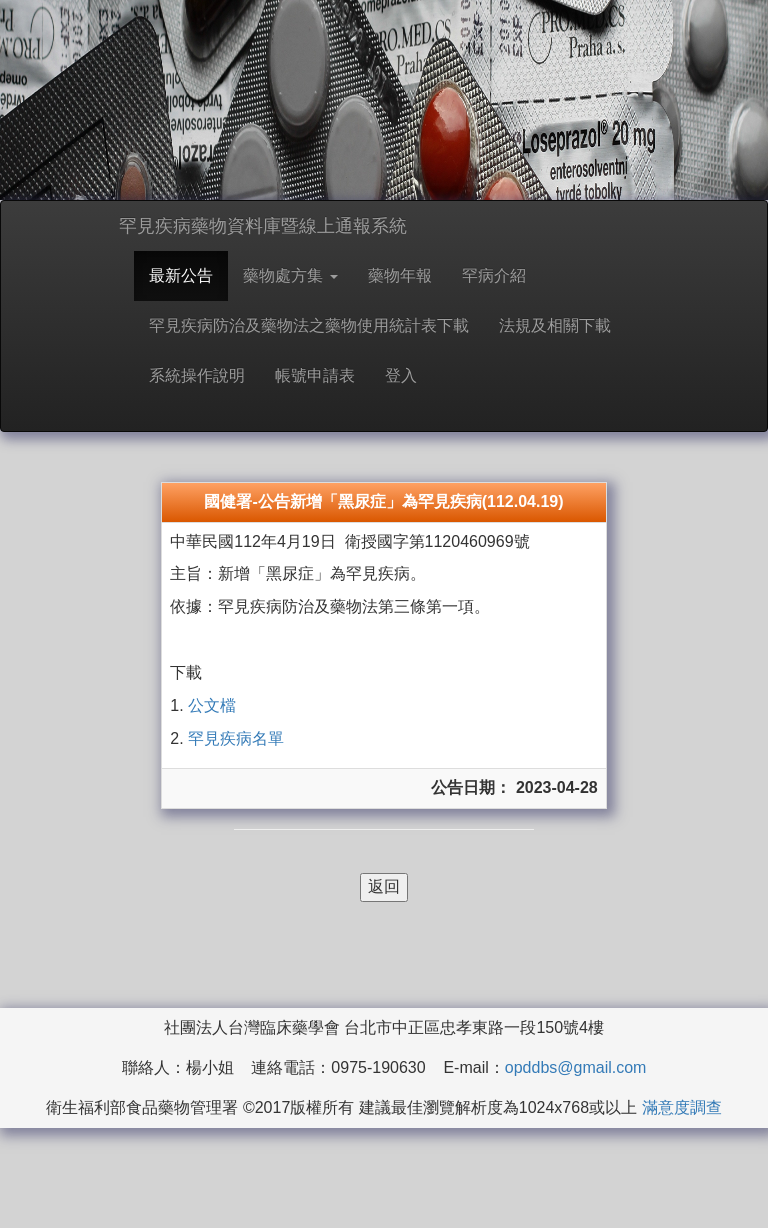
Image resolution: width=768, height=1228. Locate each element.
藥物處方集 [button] (290, 275)
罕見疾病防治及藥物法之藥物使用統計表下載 (309, 325)
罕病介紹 (494, 275)
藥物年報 (400, 275)
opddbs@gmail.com (576, 1067)
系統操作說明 (197, 375)
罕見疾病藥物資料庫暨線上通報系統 (263, 226)
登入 (401, 375)
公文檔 (210, 705)
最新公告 (181, 275)
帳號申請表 (315, 375)
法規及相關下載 (555, 325)
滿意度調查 (682, 1107)
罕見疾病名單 (236, 738)
